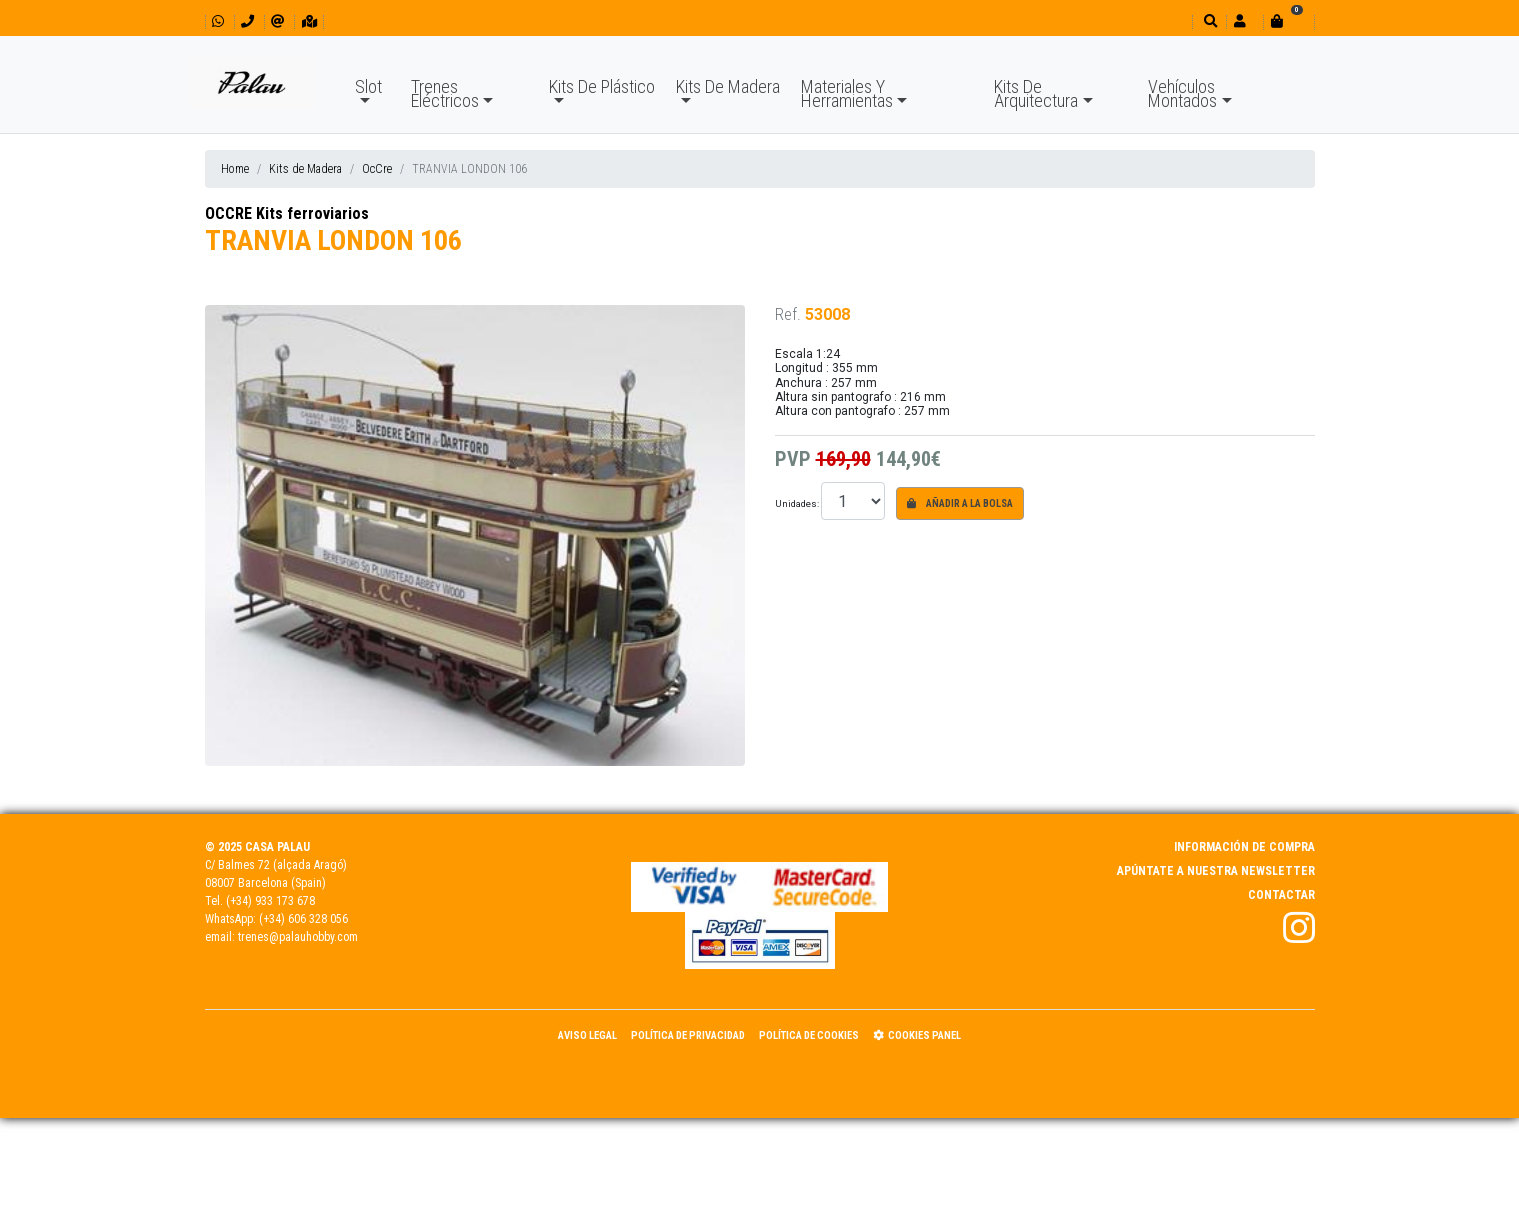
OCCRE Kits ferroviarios (287, 213)
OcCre (377, 169)
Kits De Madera (728, 86)
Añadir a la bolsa (960, 503)
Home (235, 169)
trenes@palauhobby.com (298, 937)
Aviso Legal (587, 1035)
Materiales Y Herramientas (847, 93)
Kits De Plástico (602, 86)
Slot (368, 86)
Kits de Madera (305, 169)
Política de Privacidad (688, 1035)
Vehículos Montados (1182, 93)
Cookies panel (917, 1035)
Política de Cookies (809, 1035)
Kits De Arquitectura (1036, 93)
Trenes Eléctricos (445, 93)
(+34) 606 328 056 (303, 919)
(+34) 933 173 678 (270, 901)
